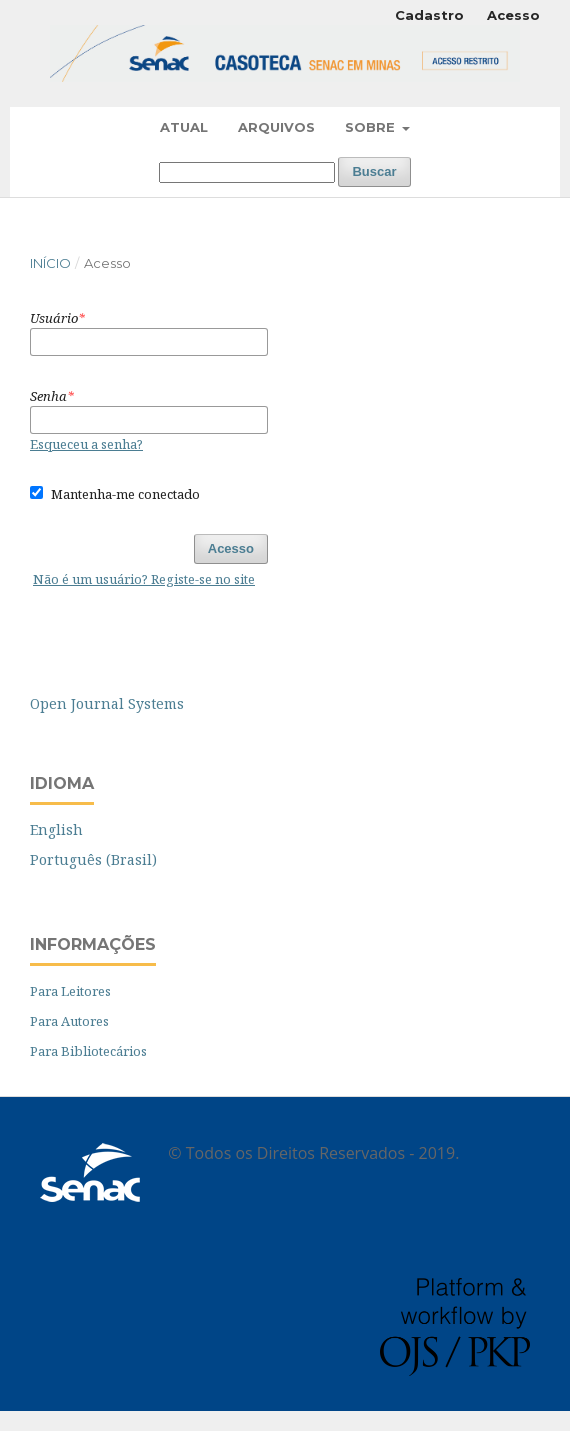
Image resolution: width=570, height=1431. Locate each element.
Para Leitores (70, 991)
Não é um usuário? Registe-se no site (144, 579)
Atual (184, 127)
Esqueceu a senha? (86, 444)
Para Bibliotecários (88, 1051)
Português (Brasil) (93, 859)
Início (50, 263)
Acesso (513, 15)
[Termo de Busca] (247, 172)
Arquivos (276, 127)
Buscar (374, 171)
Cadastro (429, 15)
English (56, 829)
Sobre (372, 127)
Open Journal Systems (107, 703)
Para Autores (69, 1021)
